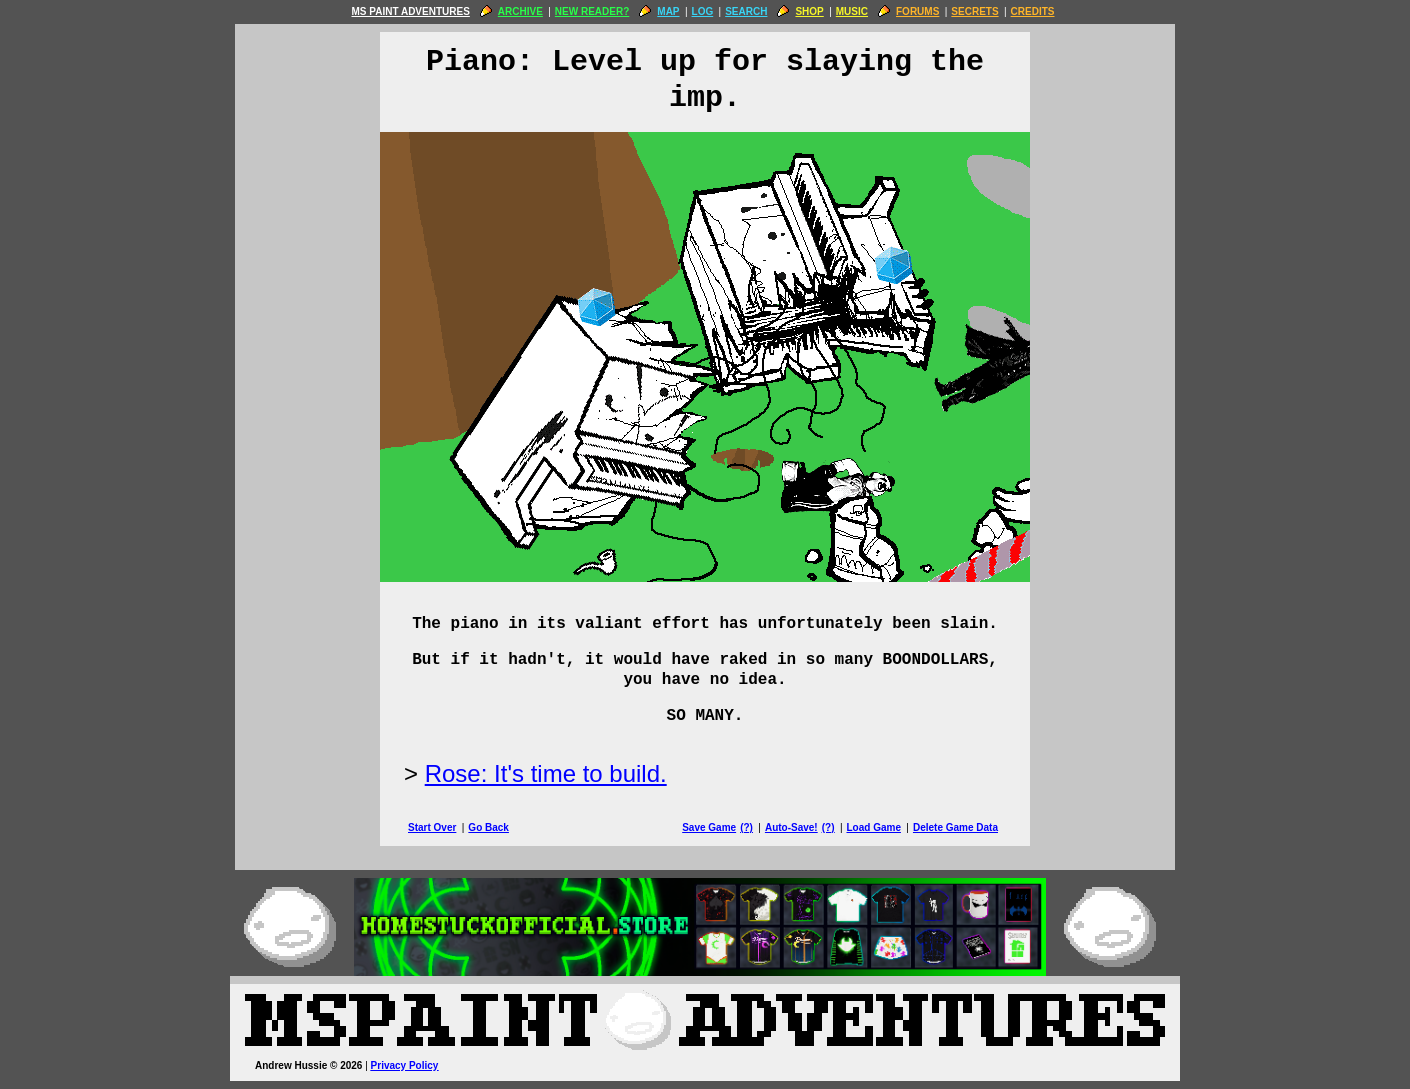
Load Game (873, 827)
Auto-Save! (791, 827)
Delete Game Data (955, 827)
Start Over (432, 827)
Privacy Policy (405, 1065)
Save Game (709, 827)
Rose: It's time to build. (546, 773)
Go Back (488, 827)
